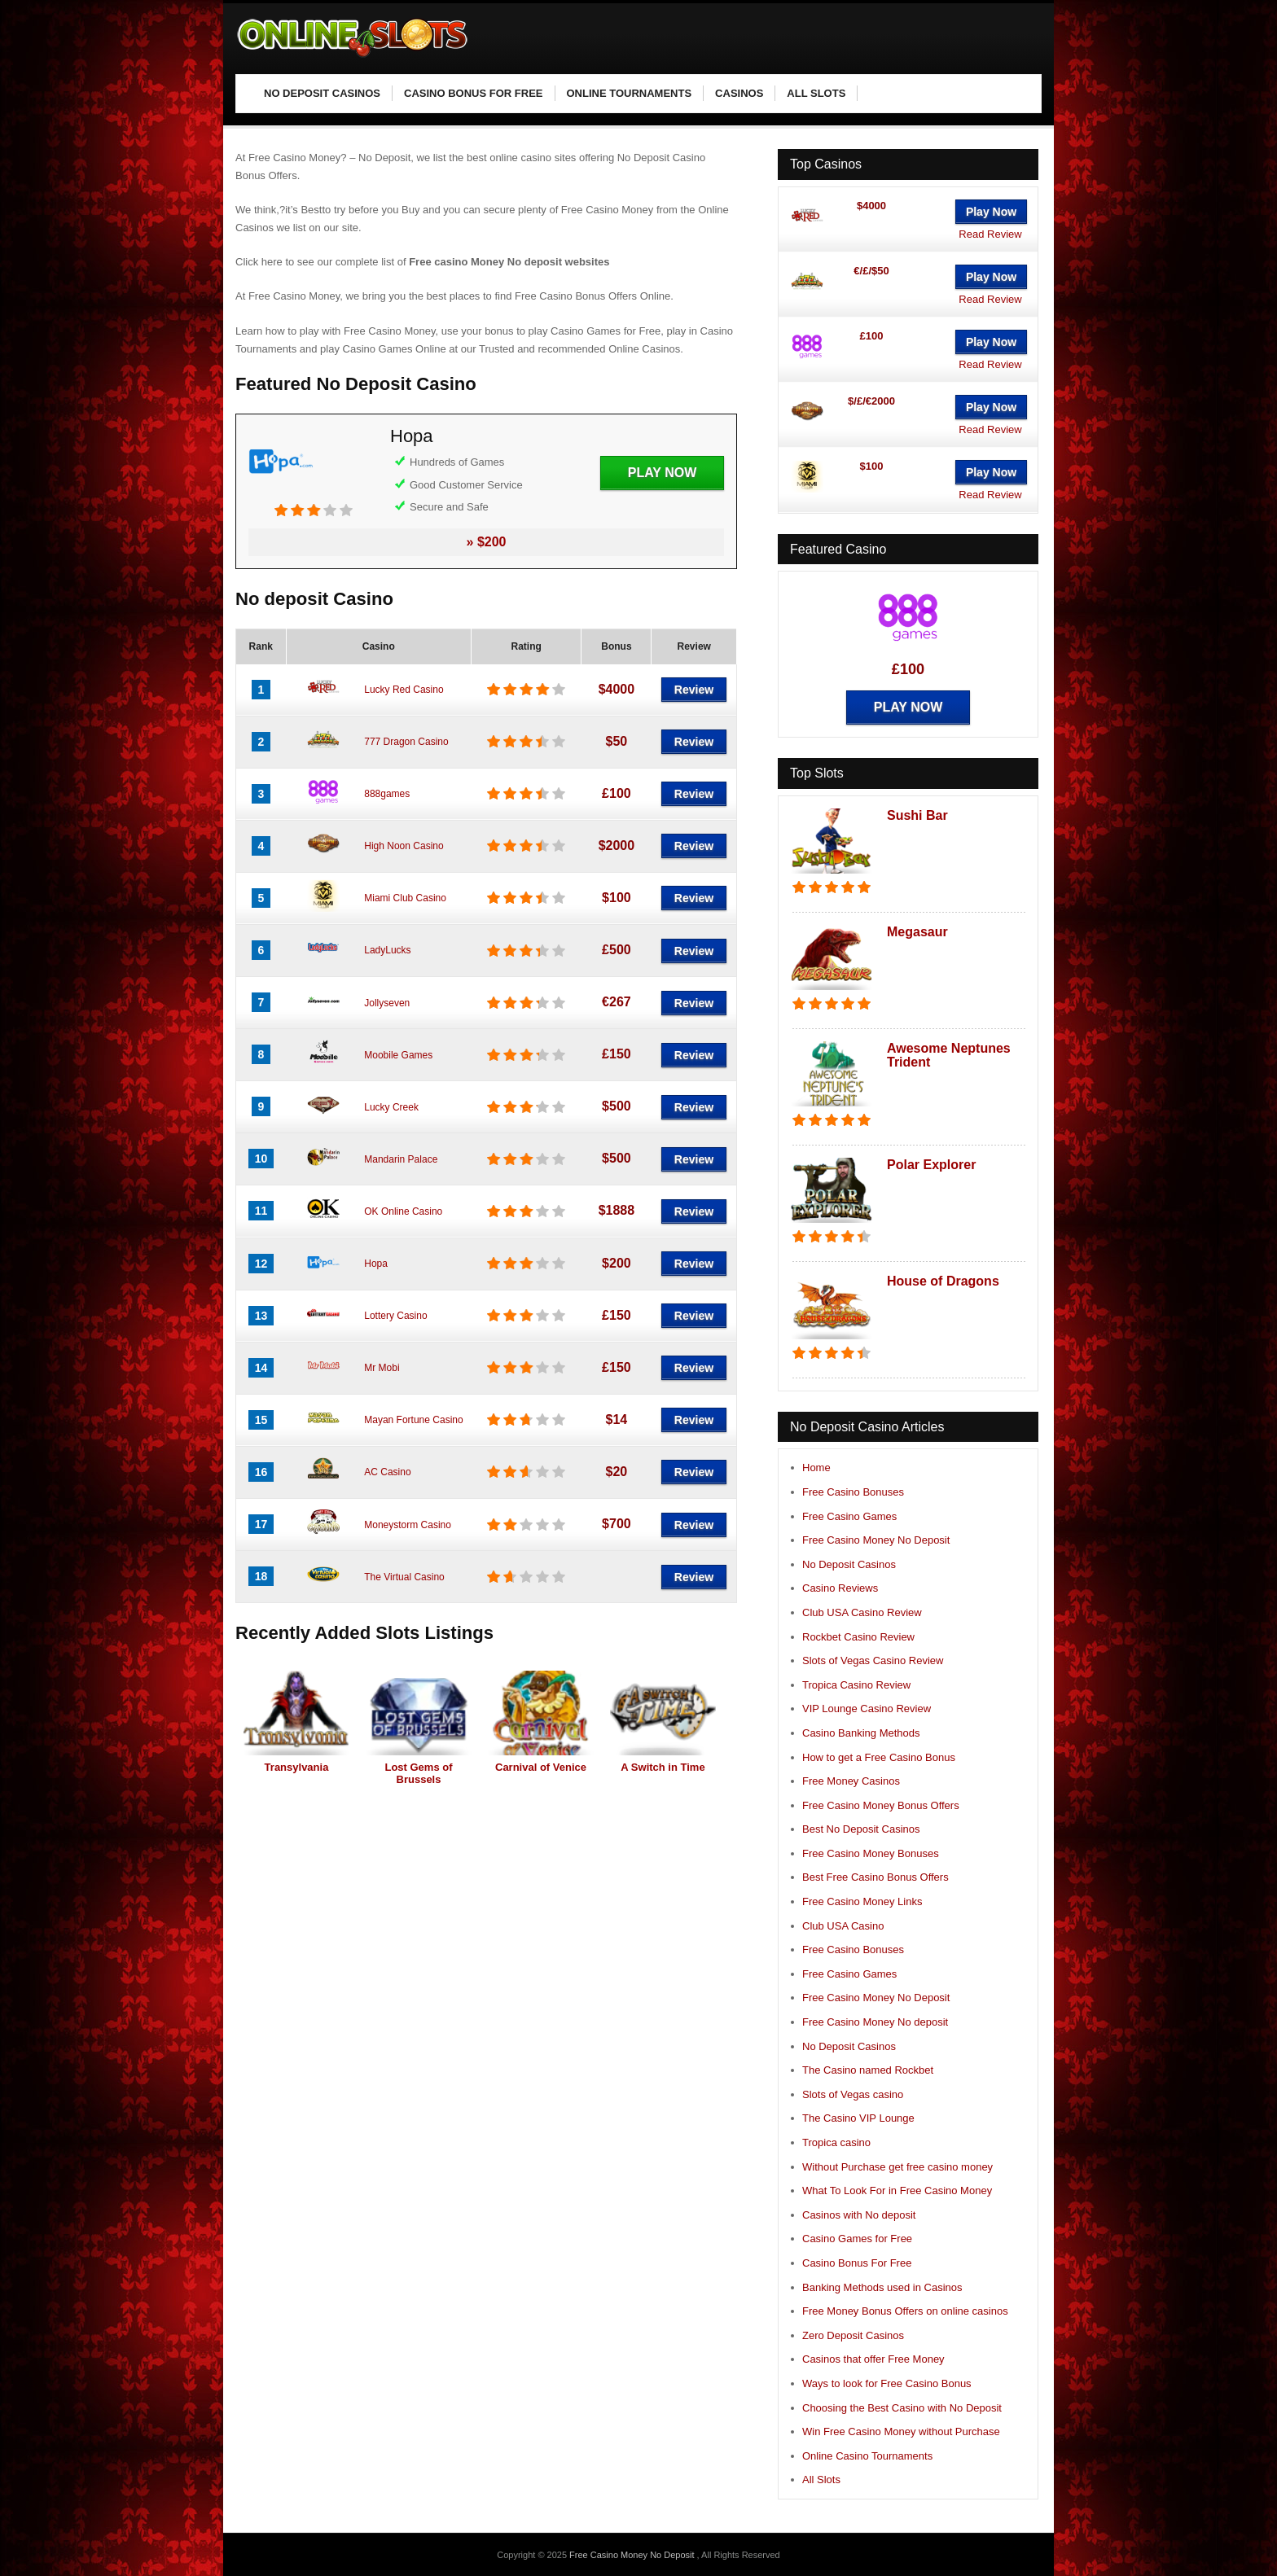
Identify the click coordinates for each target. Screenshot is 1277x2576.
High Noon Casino (403, 846)
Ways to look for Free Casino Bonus (887, 2383)
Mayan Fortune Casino (413, 1420)
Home (816, 1467)
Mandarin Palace (400, 1159)
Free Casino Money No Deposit (876, 1540)
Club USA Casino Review (862, 1612)
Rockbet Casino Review (858, 1637)
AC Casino (387, 1472)
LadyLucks (387, 950)
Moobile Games (398, 1055)
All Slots (821, 2479)
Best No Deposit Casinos (861, 1829)
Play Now (662, 473)
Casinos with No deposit (858, 2215)
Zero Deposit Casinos (853, 2335)
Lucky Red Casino (403, 689)
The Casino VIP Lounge (858, 2118)
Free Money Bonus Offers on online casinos (905, 2311)
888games (387, 794)
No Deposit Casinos (849, 1564)
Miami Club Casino (405, 898)
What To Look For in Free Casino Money (897, 2190)
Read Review (990, 234)
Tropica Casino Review (856, 1685)
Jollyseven (387, 1003)
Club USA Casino (843, 1926)
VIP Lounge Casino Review (866, 1708)
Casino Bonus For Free (856, 2263)
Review (693, 689)
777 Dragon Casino (406, 741)
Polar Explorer (931, 1165)
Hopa (411, 436)
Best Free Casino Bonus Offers (875, 1877)
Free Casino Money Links (862, 1901)
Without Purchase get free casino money (897, 2167)
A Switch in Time (662, 1767)
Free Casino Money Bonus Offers (880, 1805)
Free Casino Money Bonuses (870, 1853)
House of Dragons (943, 1281)
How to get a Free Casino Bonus (878, 1757)
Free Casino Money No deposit (875, 2022)
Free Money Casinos (851, 1781)
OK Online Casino (403, 1211)
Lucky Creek (391, 1107)
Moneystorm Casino (407, 1525)
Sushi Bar (917, 815)
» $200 (487, 542)
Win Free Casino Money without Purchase (901, 2431)
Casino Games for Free (857, 2238)
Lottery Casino (395, 1315)
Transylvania (297, 1767)
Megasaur (917, 932)
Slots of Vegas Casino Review (872, 1660)
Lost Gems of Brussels (418, 1773)
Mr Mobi (381, 1367)
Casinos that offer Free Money (873, 2359)
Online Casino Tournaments (867, 2456)
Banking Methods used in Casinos (882, 2287)
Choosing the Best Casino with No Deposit (902, 2408)
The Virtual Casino (404, 1577)
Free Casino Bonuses (853, 1492)
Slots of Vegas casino (852, 2094)
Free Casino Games (849, 1516)
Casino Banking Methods (861, 1733)
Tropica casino (836, 2142)
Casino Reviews (840, 1588)
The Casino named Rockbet (867, 2070)
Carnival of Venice (540, 1767)
